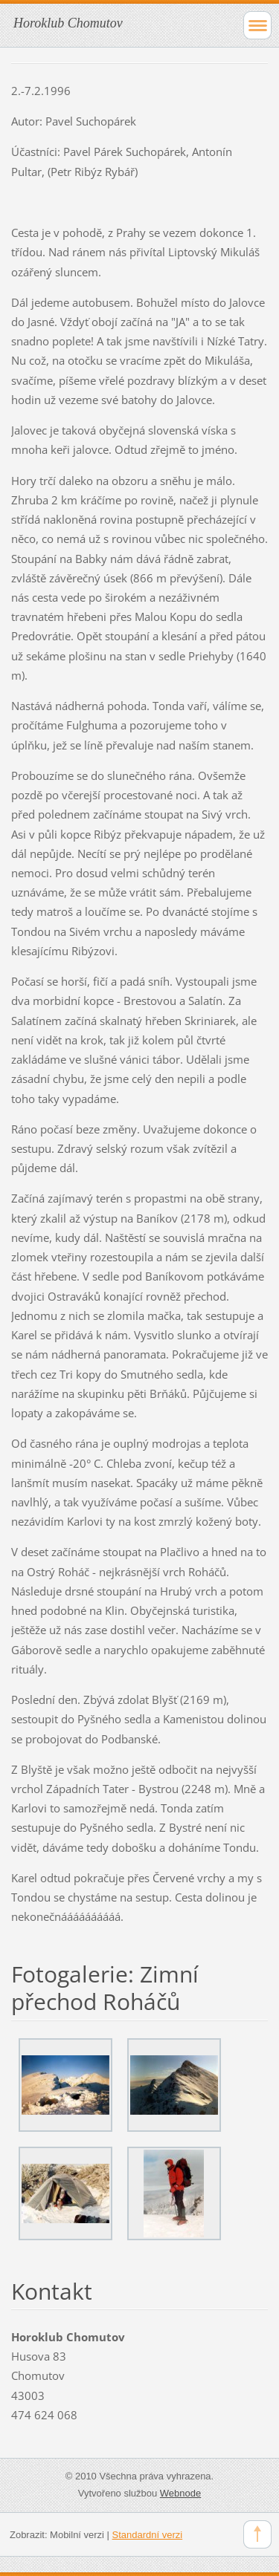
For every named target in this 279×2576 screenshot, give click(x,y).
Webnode (180, 2493)
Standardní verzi (147, 2534)
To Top (257, 2534)
